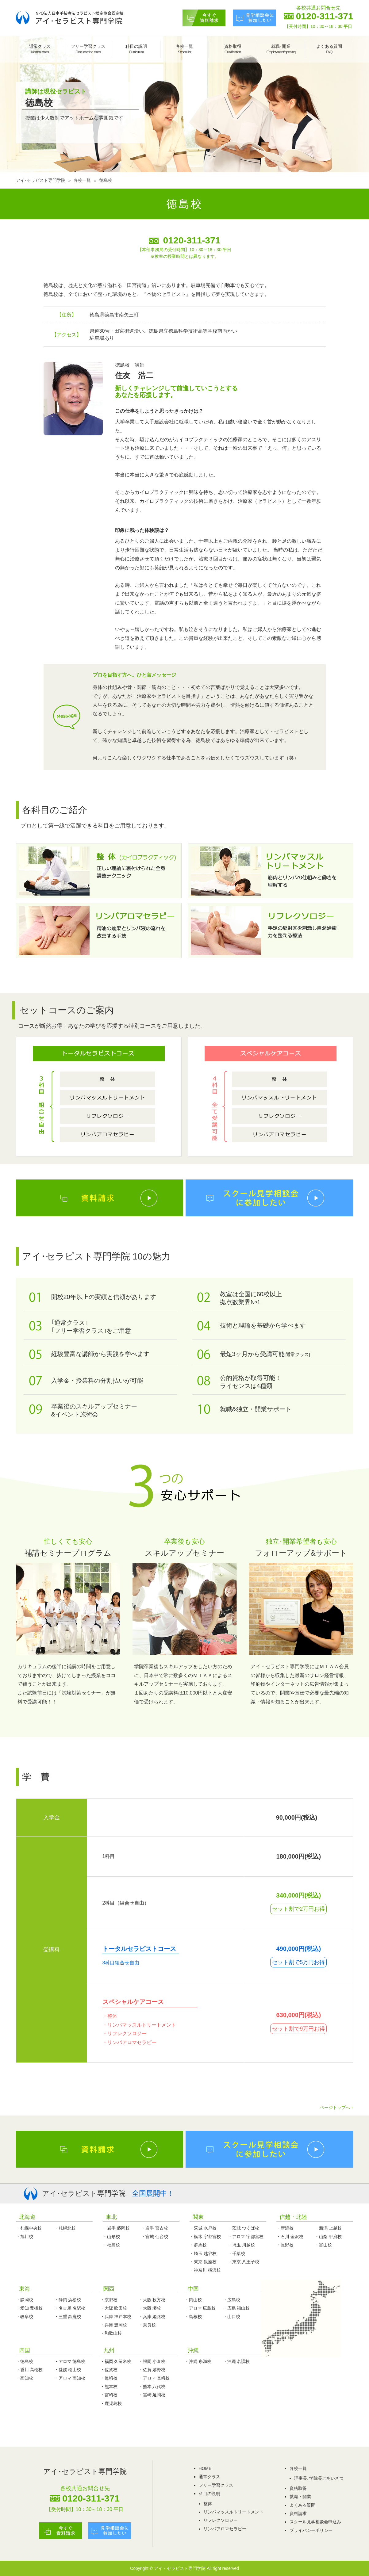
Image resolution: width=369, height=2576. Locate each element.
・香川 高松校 (29, 2369)
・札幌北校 (65, 2228)
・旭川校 (24, 2236)
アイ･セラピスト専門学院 (40, 180)
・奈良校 (147, 2324)
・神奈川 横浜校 (205, 2270)
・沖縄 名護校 (236, 2361)
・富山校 (323, 2244)
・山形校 (111, 2236)
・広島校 (231, 2299)
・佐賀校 (108, 2369)
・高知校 (24, 2377)
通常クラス (40, 49)
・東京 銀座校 (203, 2261)
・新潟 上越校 (328, 2228)
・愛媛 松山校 (67, 2369)
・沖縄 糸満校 (198, 2361)
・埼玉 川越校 (241, 2244)
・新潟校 (285, 2228)
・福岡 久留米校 (116, 2361)
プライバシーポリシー (311, 2530)
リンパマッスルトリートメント (233, 2511)
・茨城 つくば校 (243, 2228)
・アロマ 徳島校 (70, 2361)
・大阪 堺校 (150, 2308)
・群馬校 (198, 2244)
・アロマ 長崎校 (154, 2377)
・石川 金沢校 (289, 2236)
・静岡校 (24, 2299)
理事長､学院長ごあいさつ (319, 2478)
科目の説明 (136, 49)
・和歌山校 (111, 2333)
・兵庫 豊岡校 (113, 2324)
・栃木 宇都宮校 (205, 2236)
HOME (205, 2468)
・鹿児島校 (111, 2403)
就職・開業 (300, 2496)
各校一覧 (184, 49)
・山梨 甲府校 (328, 2236)
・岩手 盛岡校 (116, 2228)
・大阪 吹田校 (113, 2308)
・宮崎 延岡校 (152, 2394)
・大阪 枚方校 (152, 2299)
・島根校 (193, 2316)
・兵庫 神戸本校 (116, 2316)
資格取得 (232, 49)
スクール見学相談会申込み (315, 2521)
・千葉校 (236, 2253)
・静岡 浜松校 (67, 2299)
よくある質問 (329, 49)
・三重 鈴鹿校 (67, 2316)
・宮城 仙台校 (154, 2236)
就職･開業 (280, 49)
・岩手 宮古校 (154, 2228)
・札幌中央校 (29, 2228)
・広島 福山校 (236, 2308)
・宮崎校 (108, 2394)
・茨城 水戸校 (203, 2228)
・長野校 (285, 2244)
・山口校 (231, 2316)
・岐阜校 (24, 2316)
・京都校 (108, 2299)
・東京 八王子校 (243, 2261)
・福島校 (111, 2244)
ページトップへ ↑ (336, 2107)
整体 (207, 2503)
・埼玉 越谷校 (203, 2253)
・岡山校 (193, 2299)
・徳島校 (24, 2361)
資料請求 (298, 2513)
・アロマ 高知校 (70, 2377)
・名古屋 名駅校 (70, 2308)
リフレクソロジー (220, 2520)
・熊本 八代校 (152, 2386)
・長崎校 (108, 2377)
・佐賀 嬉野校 (152, 2369)
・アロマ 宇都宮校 (245, 2236)
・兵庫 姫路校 (152, 2316)
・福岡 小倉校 (152, 2361)
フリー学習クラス (88, 49)
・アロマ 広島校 (200, 2308)
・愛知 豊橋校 (29, 2308)
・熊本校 (108, 2386)
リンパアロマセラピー (224, 2528)
